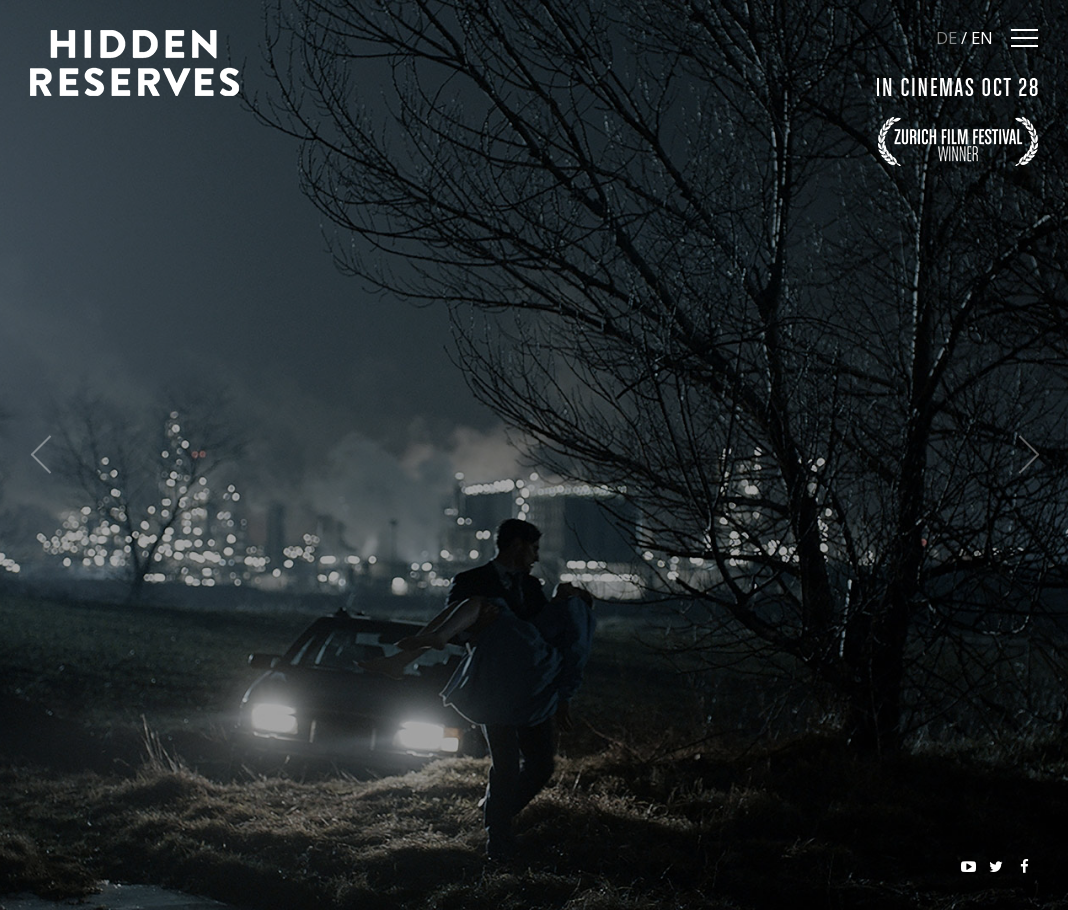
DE (946, 37)
